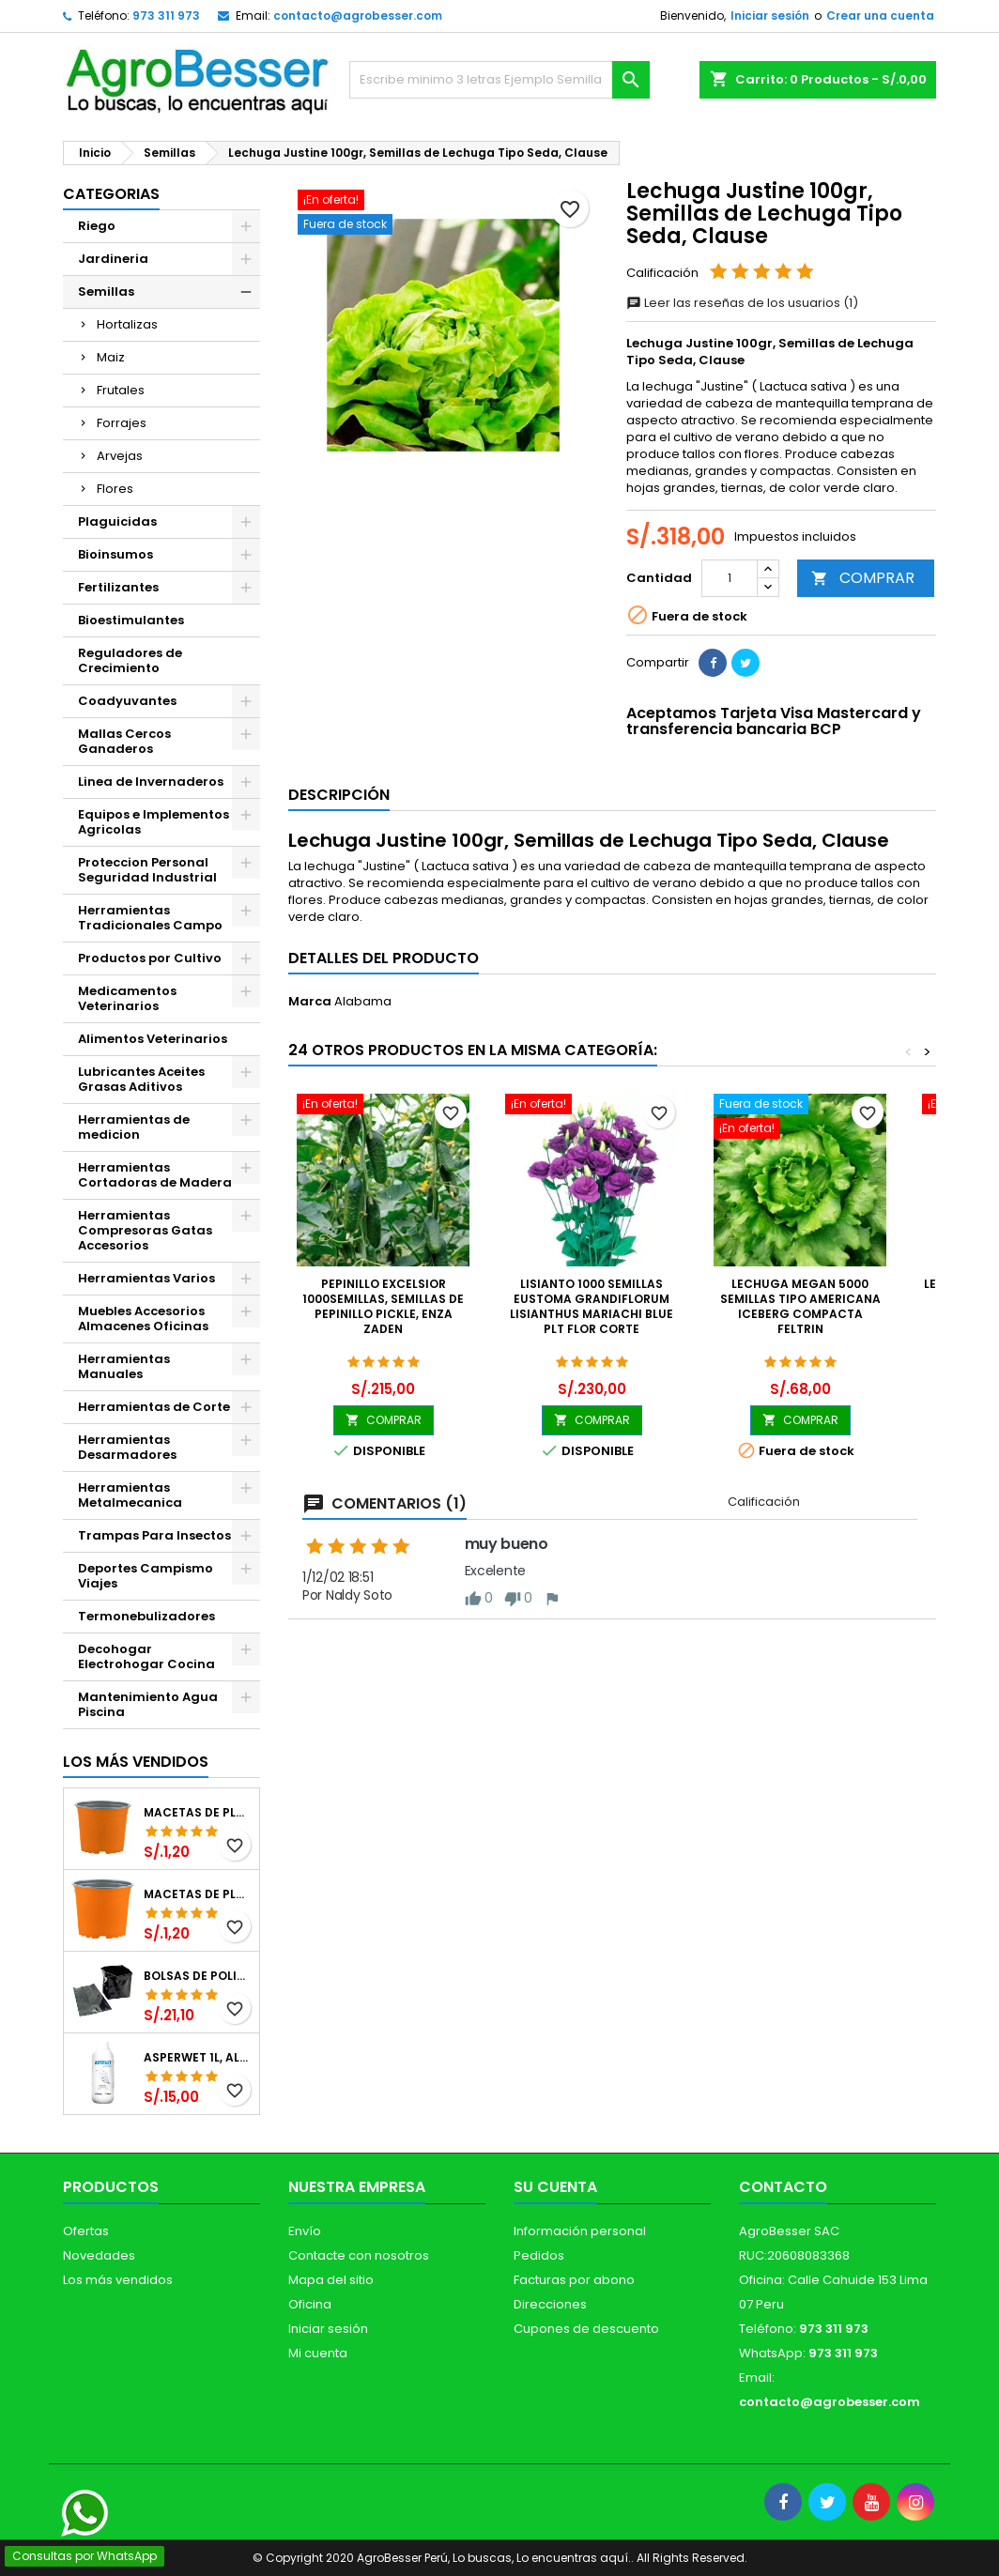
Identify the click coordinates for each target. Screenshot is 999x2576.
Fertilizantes (118, 587)
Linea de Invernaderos (150, 781)
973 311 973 (166, 15)
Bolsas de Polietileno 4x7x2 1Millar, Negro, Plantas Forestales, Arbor (198, 1976)
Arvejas (120, 456)
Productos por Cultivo (150, 958)
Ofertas (86, 2231)
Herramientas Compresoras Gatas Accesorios (145, 1230)
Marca (309, 1001)
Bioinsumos (115, 554)
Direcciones (550, 2304)
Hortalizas (127, 324)
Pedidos (539, 2255)
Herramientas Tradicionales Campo (150, 917)
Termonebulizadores (146, 1616)
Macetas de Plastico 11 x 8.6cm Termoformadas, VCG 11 (198, 1894)
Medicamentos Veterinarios (127, 998)
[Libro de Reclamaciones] (49, 2441)
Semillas (106, 291)
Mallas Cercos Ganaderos (124, 741)
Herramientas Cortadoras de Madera (155, 1174)
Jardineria (113, 259)
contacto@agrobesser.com (357, 15)
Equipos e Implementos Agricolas (153, 821)
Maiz (111, 357)
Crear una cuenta (880, 15)
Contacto (783, 2187)
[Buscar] (499, 80)
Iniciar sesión (769, 15)
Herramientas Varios (146, 1278)
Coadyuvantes (127, 701)
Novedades (99, 2255)
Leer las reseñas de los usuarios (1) (742, 303)
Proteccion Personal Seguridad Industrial (147, 869)
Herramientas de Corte (154, 1407)
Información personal (580, 2231)
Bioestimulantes (131, 620)
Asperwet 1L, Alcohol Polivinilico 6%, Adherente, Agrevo (198, 2057)
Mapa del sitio (331, 2280)
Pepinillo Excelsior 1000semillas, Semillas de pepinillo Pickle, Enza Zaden (383, 1306)
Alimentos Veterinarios (152, 1039)
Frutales (121, 390)
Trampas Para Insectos (154, 1535)
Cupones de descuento (586, 2329)
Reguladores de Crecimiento (130, 660)
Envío (304, 2231)
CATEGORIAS (111, 194)
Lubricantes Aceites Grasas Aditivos (141, 1079)
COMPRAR (862, 578)
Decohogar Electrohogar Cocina (146, 1656)
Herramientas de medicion (134, 1127)
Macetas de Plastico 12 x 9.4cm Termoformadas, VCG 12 (198, 1812)
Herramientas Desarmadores (127, 1447)
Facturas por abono (574, 2280)
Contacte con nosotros (358, 2255)
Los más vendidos (135, 1761)
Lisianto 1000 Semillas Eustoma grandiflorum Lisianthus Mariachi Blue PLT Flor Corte (591, 1306)
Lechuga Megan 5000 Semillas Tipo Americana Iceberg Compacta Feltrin (800, 1306)
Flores (115, 489)
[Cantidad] (729, 578)
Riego (96, 226)
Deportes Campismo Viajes (145, 1575)
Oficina (309, 2304)
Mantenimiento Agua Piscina (148, 1704)
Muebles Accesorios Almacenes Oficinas (143, 1318)
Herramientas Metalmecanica (130, 1495)
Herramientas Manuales (124, 1366)
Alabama (363, 1001)
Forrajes (121, 423)
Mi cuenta (317, 2353)
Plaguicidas (117, 521)
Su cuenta (555, 2187)
